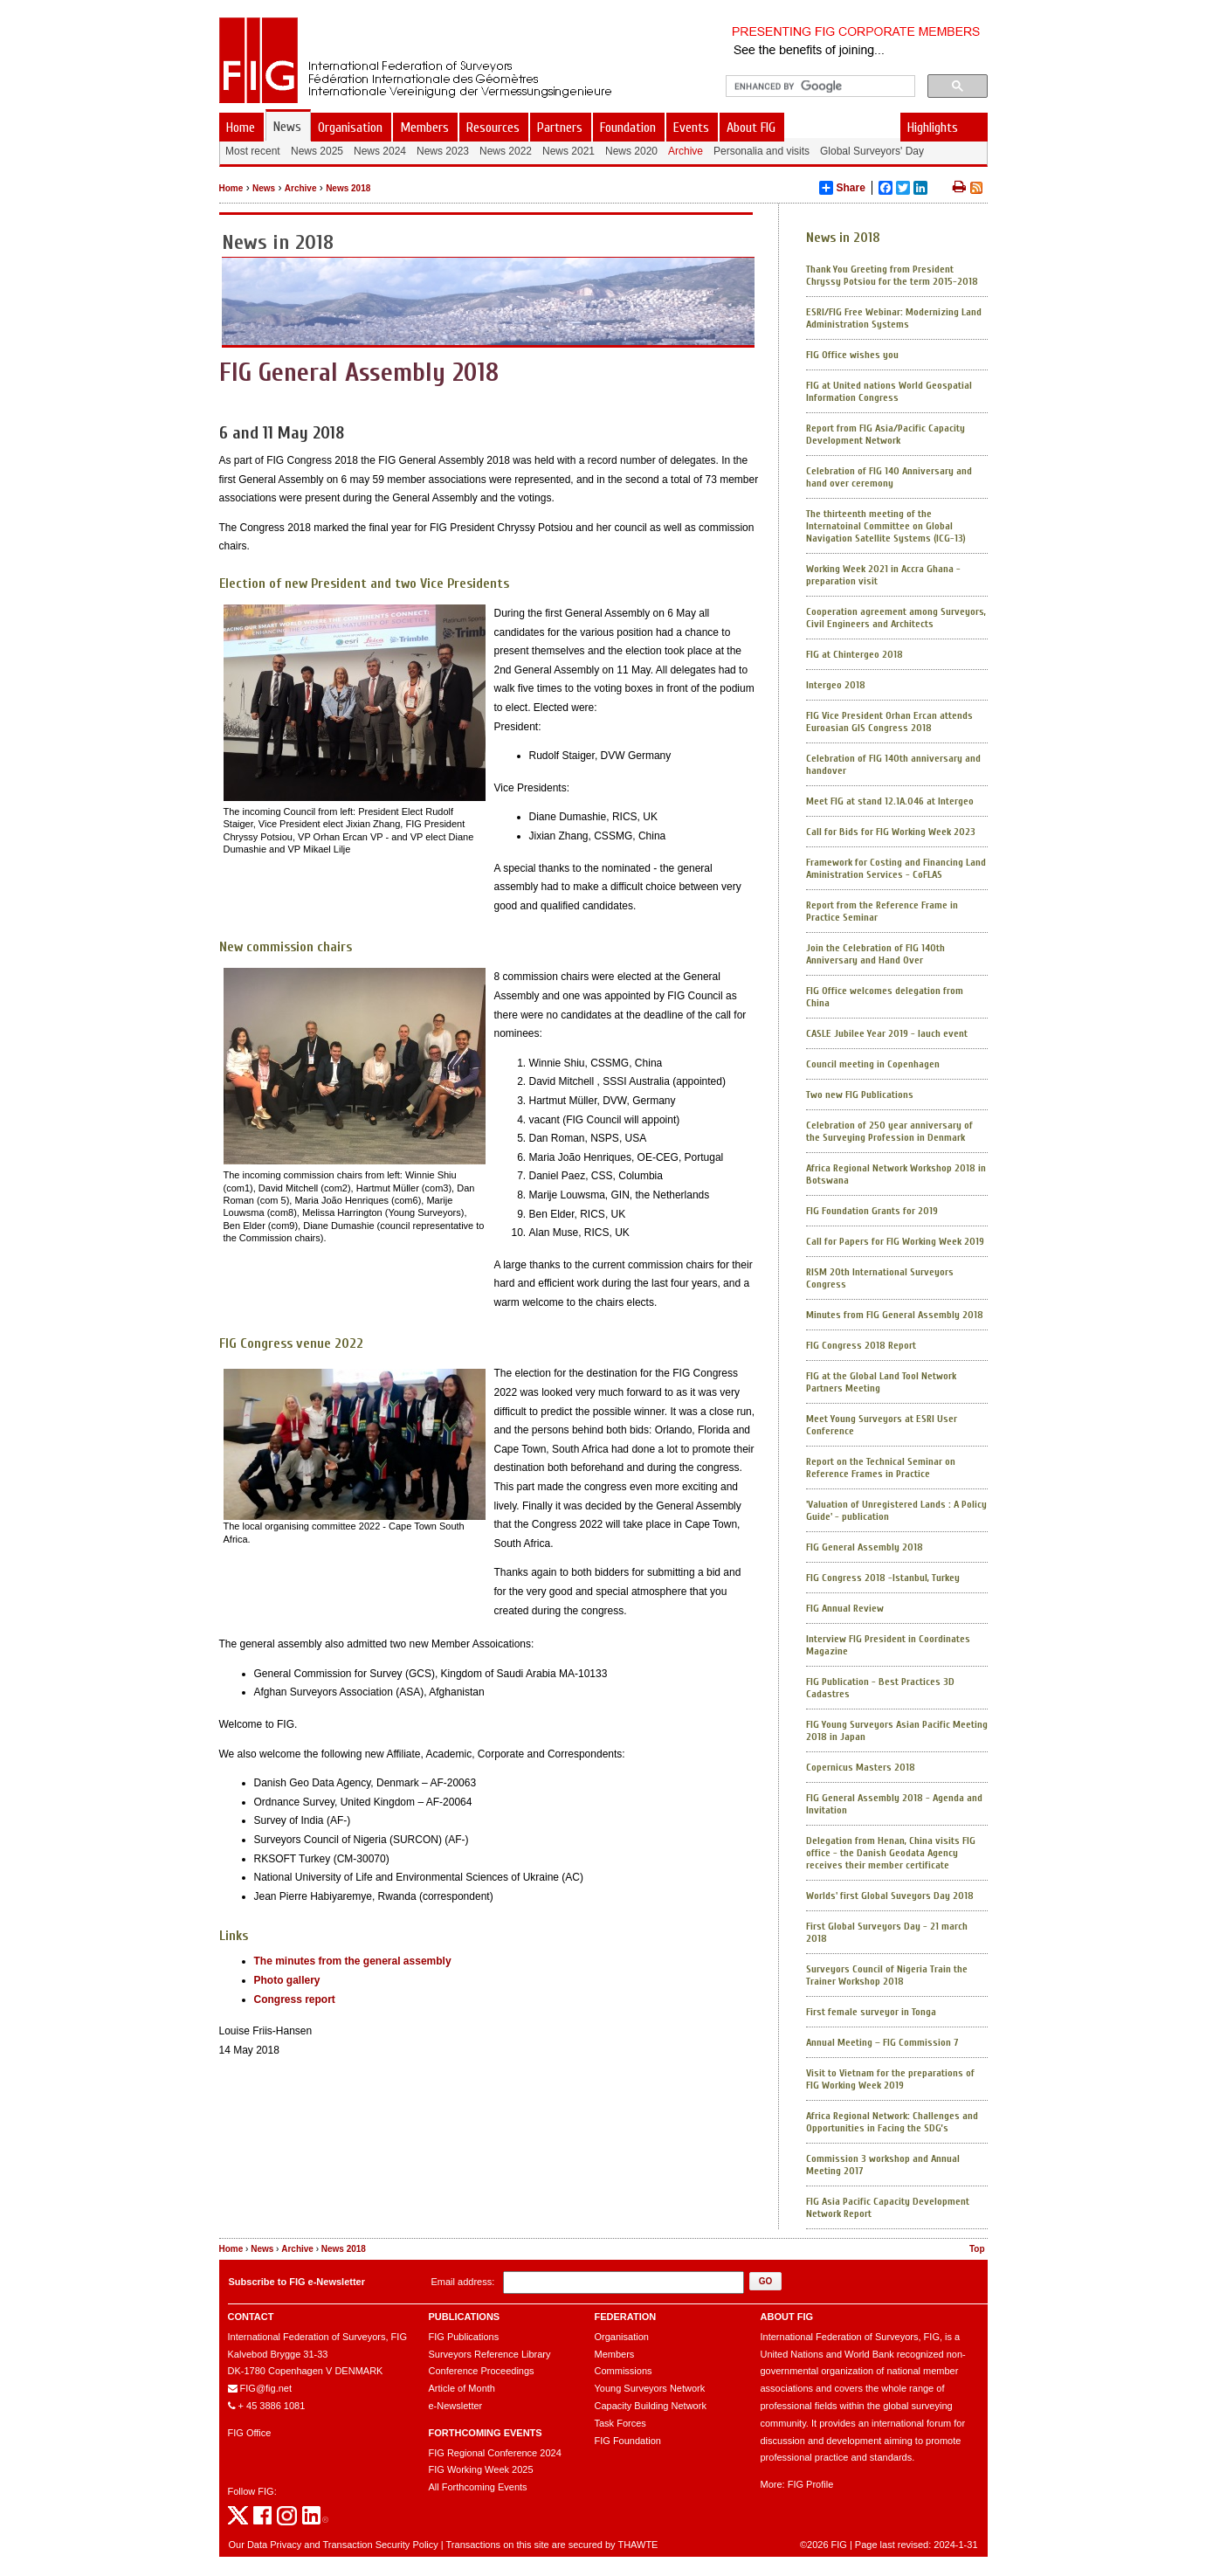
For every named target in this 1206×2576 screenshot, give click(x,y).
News (263, 188)
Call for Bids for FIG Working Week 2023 (890, 831)
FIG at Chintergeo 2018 (854, 654)
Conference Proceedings (481, 2370)
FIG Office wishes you (852, 355)
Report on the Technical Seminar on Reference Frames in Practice (880, 1467)
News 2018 (348, 188)
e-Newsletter (456, 2405)
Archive (301, 188)
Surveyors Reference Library (490, 2354)
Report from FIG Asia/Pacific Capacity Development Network (885, 434)
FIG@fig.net (266, 2388)
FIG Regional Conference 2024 (495, 2453)
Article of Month (462, 2388)
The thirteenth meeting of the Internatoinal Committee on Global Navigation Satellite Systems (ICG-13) (886, 526)
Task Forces (620, 2423)
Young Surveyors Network (650, 2388)
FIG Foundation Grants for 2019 (872, 1211)
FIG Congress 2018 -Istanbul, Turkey (883, 1577)
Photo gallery (287, 1980)
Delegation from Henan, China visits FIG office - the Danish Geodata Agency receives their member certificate (890, 1852)
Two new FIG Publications (859, 1094)
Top (977, 2249)
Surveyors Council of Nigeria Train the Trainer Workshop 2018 (887, 1975)
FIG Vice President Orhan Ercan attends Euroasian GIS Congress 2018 (889, 721)
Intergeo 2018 (835, 685)
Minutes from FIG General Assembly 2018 (894, 1315)
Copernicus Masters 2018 (860, 1767)
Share (842, 188)
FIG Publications (464, 2336)
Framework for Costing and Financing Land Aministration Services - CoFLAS (896, 868)
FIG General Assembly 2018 (864, 1547)
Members (615, 2354)
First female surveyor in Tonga (871, 2012)
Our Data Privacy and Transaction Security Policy (333, 2544)
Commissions (623, 2370)
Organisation (622, 2336)
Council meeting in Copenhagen (873, 1064)
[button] (765, 2281)
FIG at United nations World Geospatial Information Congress (889, 391)
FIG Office (250, 2433)
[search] (818, 86)
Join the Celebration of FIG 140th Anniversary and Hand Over (875, 954)
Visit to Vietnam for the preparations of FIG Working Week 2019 (890, 2079)
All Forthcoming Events (478, 2487)
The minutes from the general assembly (352, 1961)
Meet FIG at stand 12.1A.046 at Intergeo (890, 801)
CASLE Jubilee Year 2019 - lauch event (887, 1033)
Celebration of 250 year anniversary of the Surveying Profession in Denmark (889, 1131)
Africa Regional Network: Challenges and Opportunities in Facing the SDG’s (892, 2122)
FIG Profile (811, 2484)
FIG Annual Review (845, 1608)
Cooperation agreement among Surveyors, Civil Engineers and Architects (896, 617)
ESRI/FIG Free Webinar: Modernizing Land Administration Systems (894, 318)
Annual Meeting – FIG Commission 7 (882, 2042)
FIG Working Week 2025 (481, 2469)
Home (231, 188)
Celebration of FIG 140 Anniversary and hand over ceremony (889, 477)
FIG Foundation (628, 2440)
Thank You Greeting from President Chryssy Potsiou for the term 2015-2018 (892, 275)
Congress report (294, 1999)
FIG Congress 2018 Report (861, 1345)
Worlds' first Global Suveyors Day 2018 (890, 1895)
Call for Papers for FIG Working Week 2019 (895, 1241)
